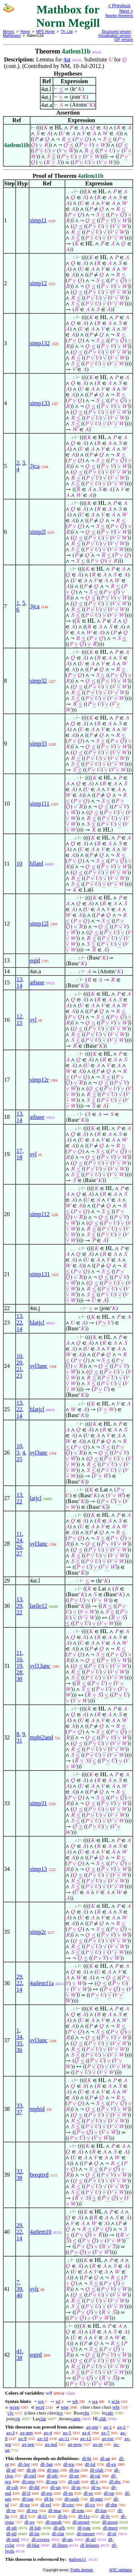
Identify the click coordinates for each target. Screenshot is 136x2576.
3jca (35, 466)
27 (19, 1553)
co (60, 2413)
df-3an (46, 2464)
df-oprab (54, 2522)
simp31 (38, 1803)
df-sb (31, 2470)
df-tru (68, 2464)
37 (19, 2112)
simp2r (38, 1932)
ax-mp (92, 2427)
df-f (23, 2516)
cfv (11, 2413)
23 (19, 1376)
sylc (34, 2289)
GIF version (123, 40)
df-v (94, 2481)
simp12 (38, 283)
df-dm (111, 2504)
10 (19, 863)
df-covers (40, 2539)
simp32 (38, 681)
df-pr (88, 2493)
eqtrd (36, 2355)
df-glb (59, 2527)
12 (19, 1016)
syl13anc (40, 1666)
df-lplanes (90, 2545)
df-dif (34, 2487)
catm (75, 2418)
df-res (31, 2510)
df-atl (91, 2539)
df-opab (72, 2499)
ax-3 (10, 2432)
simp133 (40, 403)
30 (19, 1679)
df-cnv (68, 2504)
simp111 (39, 803)
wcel (40, 2407)
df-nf (11, 2470)
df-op (109, 2493)
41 (19, 2351)
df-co (90, 2504)
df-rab (74, 2481)
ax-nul (51, 2444)
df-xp (25, 2504)
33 (19, 2106)
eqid (35, 960)
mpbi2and (41, 1737)
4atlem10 (40, 2232)
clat (42, 2418)
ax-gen (26, 2432)
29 (19, 1606)
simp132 (40, 343)
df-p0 (11, 2533)
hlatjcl (37, 1322)
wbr (116, 2407)
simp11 (38, 220)
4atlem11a (42, 1983)
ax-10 (42, 2438)
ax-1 (108, 2427)
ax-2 (121, 2427)
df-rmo (28, 2481)
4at (67, 59)
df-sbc (115, 2481)
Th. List (67, 32)
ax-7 (105, 2432)
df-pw (46, 2493)
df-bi (86, 2458)
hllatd (36, 863)
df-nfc (52, 2475)
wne (65, 2407)
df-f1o (84, 2516)
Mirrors (8, 32)
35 (19, 2043)
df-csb (12, 2487)
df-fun (101, 2510)
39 (19, 2289)
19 (19, 1666)
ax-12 (85, 2438)
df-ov (30, 2522)
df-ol (111, 2533)
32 (19, 2171)
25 (19, 1459)
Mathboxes (12, 36)
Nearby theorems (119, 16)
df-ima (54, 2510)
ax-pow (75, 2444)
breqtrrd (39, 2175)
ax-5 (67, 2432)
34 (19, 2037)
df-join (84, 2527)
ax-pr (98, 2444)
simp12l (39, 923)
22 (19, 1322)
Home (25, 32)
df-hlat (33, 2545)
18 (19, 1157)
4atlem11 (77, 2559)
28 (19, 1672)
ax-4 (48, 2432)
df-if (26, 2493)
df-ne (74, 2475)
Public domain (81, 2570)
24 (19, 1540)
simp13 (38, 1869)
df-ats (67, 2539)
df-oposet (86, 2533)
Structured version (116, 32)
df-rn (11, 2510)
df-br (49, 2499)
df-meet (110, 2527)
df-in (76, 2487)
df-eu (74, 2470)
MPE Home (45, 32)
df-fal (90, 2464)
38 (19, 2178)
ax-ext (108, 2438)
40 (19, 2295)
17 (19, 1151)
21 (19, 1369)
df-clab (96, 2470)
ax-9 (22, 2438)
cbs (86, 2413)
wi (57, 2401)
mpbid (37, 2109)
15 (19, 1023)
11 (19, 1534)
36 (19, 2050)
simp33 (38, 743)
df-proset (81, 2522)
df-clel (30, 2475)
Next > (126, 11)
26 (19, 1547)
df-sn (68, 2493)
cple (110, 2413)
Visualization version (114, 36)
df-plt (11, 2527)
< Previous (119, 5)
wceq (14, 2407)
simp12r (39, 1080)
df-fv (105, 2516)
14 (19, 986)
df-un (55, 2487)
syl (33, 1020)
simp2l (38, 532)
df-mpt (96, 2499)
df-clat (58, 2533)
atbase (37, 982)
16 (19, 1659)
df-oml (12, 2539)
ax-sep (28, 2444)
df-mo (52, 2470)
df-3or (24, 2464)
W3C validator (120, 2570)
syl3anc (39, 1366)
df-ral (95, 2475)
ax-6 (86, 2432)
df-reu (51, 2481)
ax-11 (64, 2438)
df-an (105, 2458)
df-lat (34, 2533)
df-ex (111, 2464)
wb (75, 2401)
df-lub (35, 2527)
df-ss (95, 2487)
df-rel (46, 2504)
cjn (17, 2418)
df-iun (27, 2499)
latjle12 (38, 1606)
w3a (116, 2401)
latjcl (35, 1498)
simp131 (40, 1274)
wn (41, 2401)
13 (19, 979)
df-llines (59, 2545)
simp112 (40, 1214)
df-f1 (42, 2516)
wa (95, 2401)
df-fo (62, 2516)
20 (19, 1363)
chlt (102, 2418)
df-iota (77, 2510)
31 (19, 1741)
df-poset (110, 2522)
